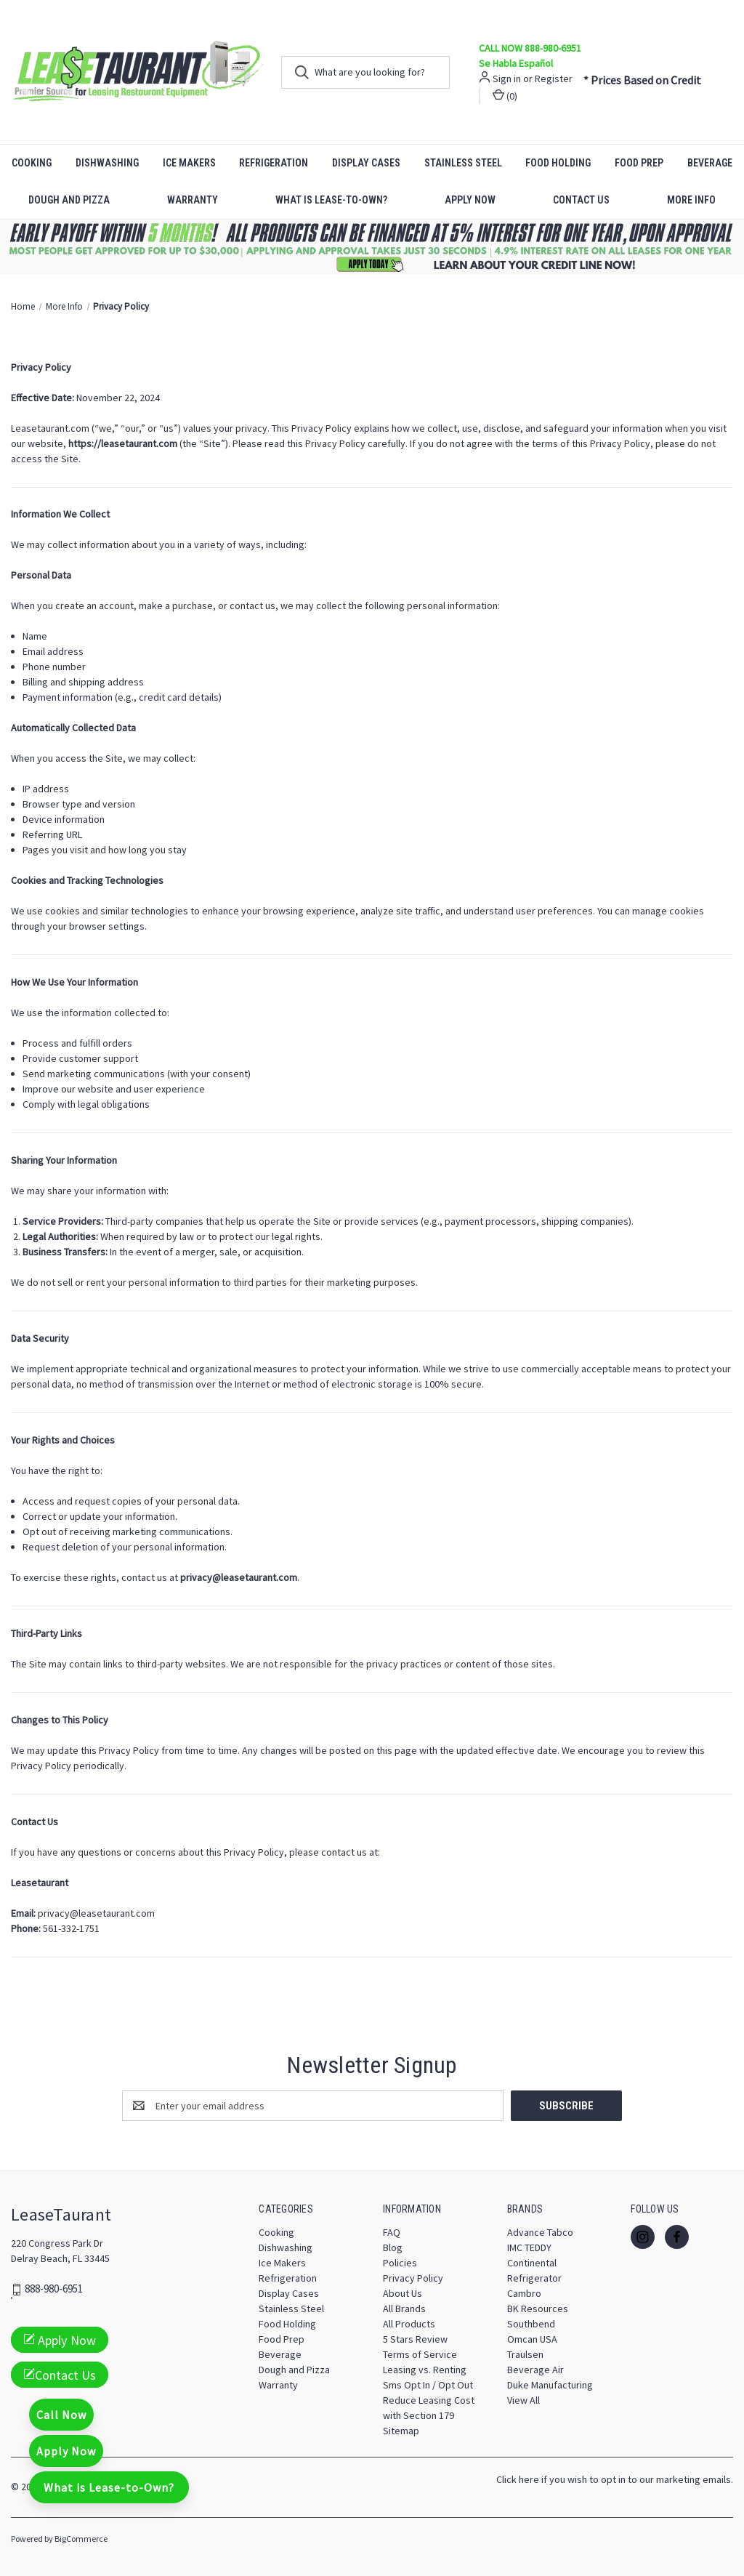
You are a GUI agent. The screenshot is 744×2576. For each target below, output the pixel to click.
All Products (409, 2323)
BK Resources (537, 2308)
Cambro (524, 2293)
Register (554, 78)
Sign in (507, 78)
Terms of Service (420, 2354)
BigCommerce (81, 2538)
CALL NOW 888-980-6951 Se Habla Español (530, 55)
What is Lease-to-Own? (331, 200)
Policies (400, 2262)
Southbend (531, 2323)
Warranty (192, 200)
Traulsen (525, 2354)
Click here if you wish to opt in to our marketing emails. (614, 2479)
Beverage (280, 2354)
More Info (691, 200)
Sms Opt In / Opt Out (428, 2384)
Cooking (32, 163)
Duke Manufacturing (550, 2384)
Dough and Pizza (69, 200)
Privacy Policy (413, 2278)
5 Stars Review (415, 2339)
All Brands (404, 2308)
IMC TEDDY (529, 2247)
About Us (402, 2293)
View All (523, 2400)
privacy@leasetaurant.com (96, 1913)
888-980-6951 (54, 2289)
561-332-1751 (71, 1928)
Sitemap (401, 2430)
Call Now (61, 2414)
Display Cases (366, 163)
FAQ (391, 2232)
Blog (393, 2247)
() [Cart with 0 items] (505, 95)
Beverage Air (535, 2369)
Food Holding (558, 163)
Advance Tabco (540, 2232)
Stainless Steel (463, 163)
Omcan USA (532, 2339)
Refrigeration (273, 163)
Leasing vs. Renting (424, 2369)
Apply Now (470, 200)
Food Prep (639, 163)
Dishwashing (107, 163)
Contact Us (581, 200)
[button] (372, 247)
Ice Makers (189, 163)
